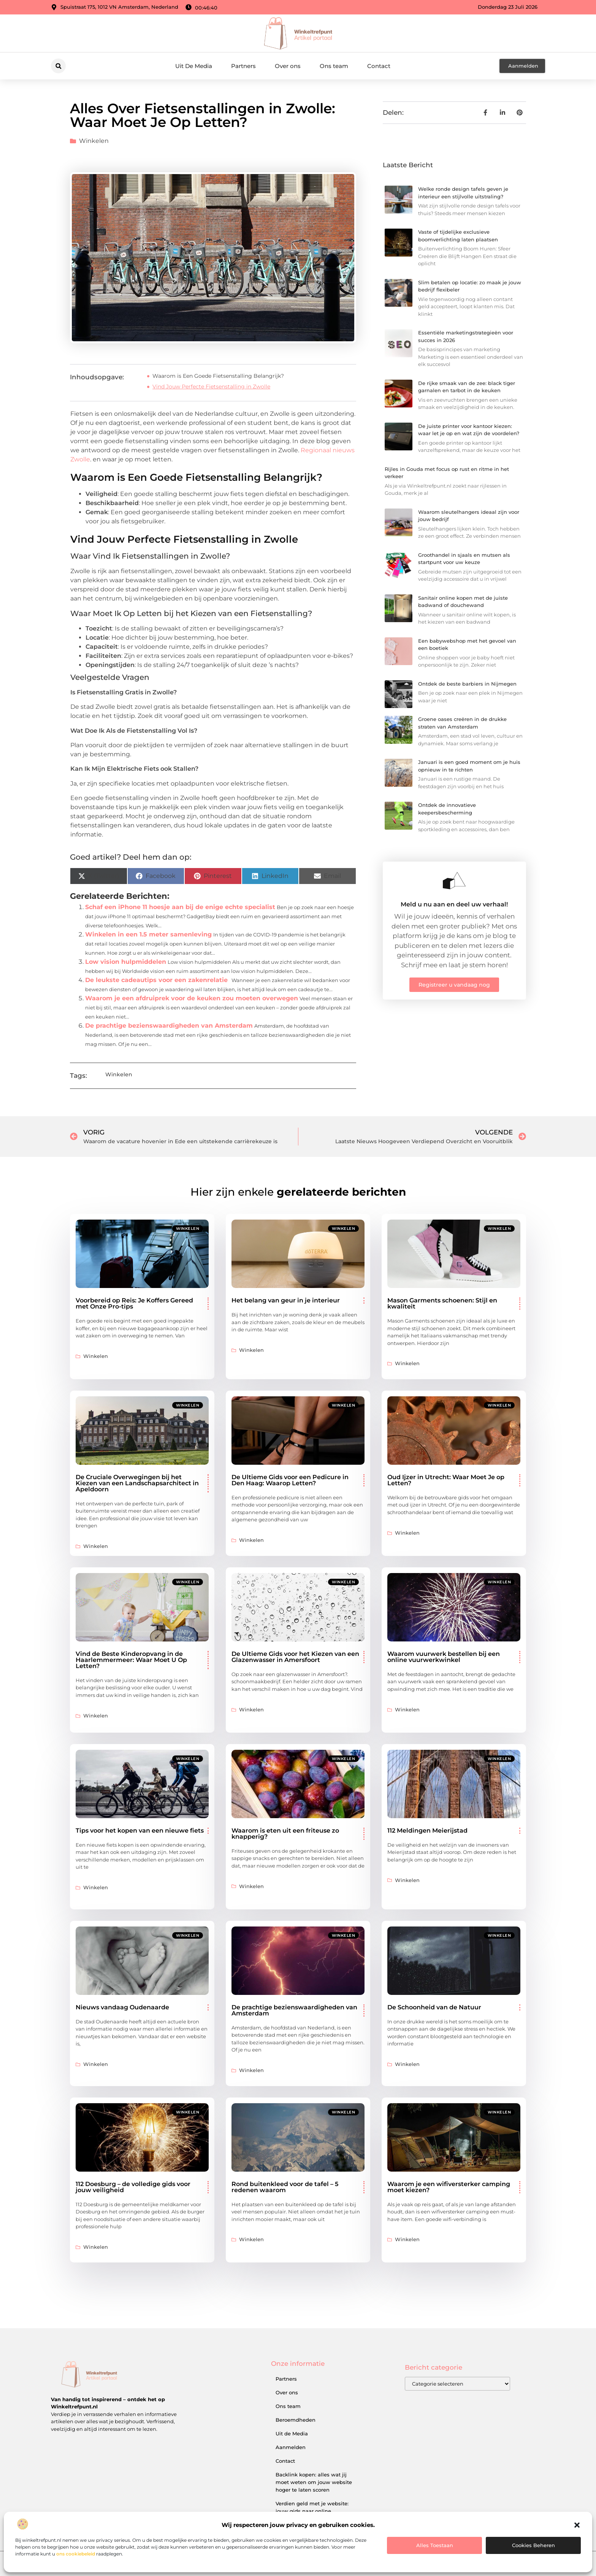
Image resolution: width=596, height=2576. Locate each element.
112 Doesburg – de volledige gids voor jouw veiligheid (133, 2187)
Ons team (334, 66)
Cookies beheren (533, 2545)
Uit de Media (292, 2433)
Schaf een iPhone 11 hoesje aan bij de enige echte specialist (180, 907)
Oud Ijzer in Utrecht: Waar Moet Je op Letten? (445, 1480)
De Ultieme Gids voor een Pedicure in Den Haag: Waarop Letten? (290, 1480)
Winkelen (94, 140)
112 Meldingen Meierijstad (427, 1830)
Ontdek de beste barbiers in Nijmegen (467, 684)
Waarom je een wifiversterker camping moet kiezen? (448, 2187)
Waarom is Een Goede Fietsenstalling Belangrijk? (218, 375)
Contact (378, 66)
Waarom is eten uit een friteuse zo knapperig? (285, 1833)
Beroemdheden (295, 2420)
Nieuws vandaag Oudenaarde (122, 2007)
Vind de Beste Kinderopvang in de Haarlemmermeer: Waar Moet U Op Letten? (131, 1660)
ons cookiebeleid (75, 2554)
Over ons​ (288, 66)
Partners (243, 66)
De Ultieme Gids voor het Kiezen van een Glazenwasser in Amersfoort (295, 1656)
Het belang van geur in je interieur (285, 1300)
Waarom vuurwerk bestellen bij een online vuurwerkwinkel (443, 1656)
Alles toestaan (434, 2545)
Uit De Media (193, 66)
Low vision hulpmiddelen (125, 961)
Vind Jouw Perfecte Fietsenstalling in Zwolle (211, 386)
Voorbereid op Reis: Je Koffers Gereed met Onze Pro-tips (134, 1303)
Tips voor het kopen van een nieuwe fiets (140, 1830)
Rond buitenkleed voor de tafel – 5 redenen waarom (284, 2187)
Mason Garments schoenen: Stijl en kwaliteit (442, 1303)
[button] (577, 2525)
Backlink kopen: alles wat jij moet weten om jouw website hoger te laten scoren (314, 2482)
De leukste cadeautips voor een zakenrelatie (156, 980)
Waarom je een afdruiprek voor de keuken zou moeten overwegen (191, 998)
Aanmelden (291, 2447)
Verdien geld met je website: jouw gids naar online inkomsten (312, 2511)
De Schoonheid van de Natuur (434, 2007)
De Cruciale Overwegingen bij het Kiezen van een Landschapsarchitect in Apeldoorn (137, 1483)
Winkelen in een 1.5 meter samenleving (148, 934)
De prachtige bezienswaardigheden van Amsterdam (169, 1025)
